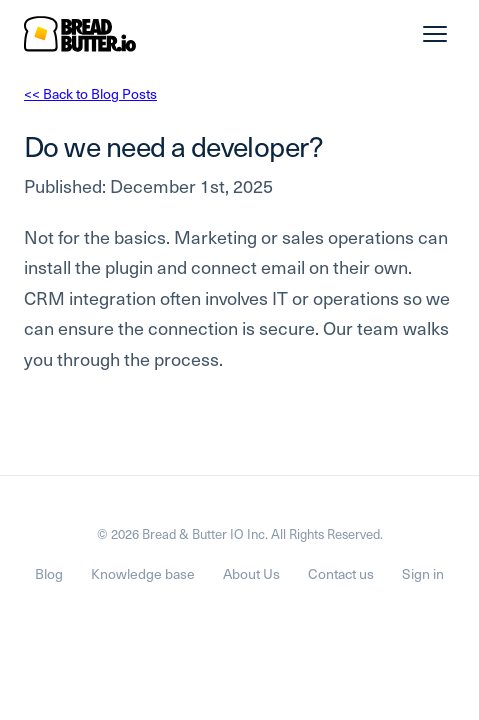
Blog (49, 573)
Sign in (423, 573)
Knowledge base (143, 573)
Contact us (341, 573)
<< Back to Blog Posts (90, 93)
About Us (251, 573)
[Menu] (435, 34)
